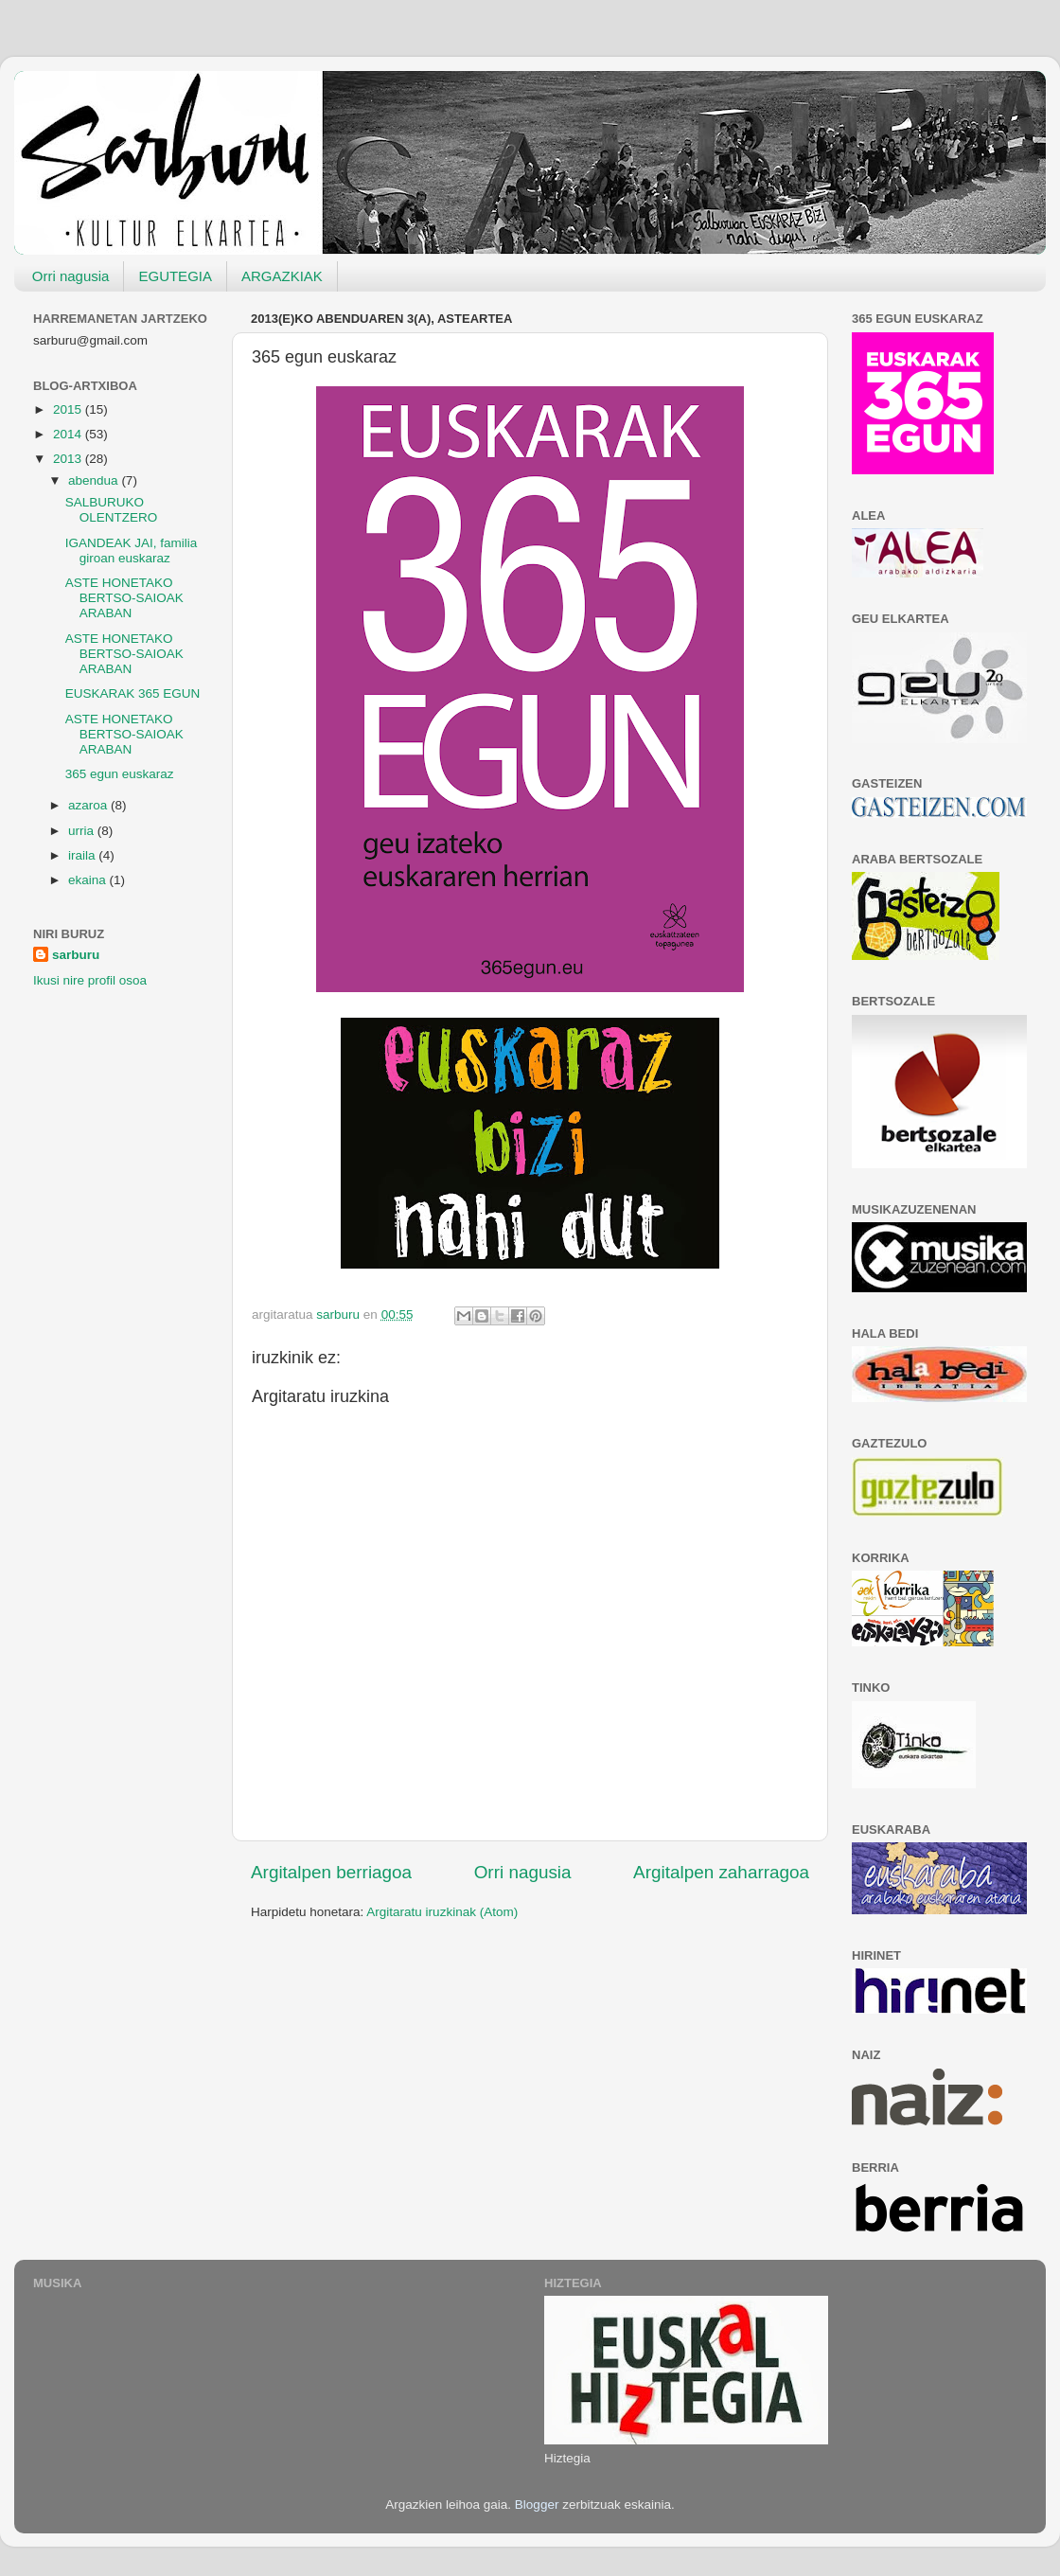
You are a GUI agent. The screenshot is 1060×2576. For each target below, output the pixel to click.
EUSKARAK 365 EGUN (133, 693)
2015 (69, 409)
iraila (83, 855)
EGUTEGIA (175, 276)
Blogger (537, 2504)
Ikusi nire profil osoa (90, 980)
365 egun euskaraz (119, 774)
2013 (69, 459)
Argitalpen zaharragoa (721, 1872)
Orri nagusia (71, 276)
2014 (69, 434)
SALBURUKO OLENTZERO (111, 509)
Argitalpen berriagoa (331, 1872)
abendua (94, 480)
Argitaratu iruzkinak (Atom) (442, 1912)
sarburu (75, 955)
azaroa (89, 805)
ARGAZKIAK (282, 276)
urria (82, 831)
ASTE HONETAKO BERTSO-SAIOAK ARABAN (124, 598)
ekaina (89, 880)
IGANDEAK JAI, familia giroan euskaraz (131, 550)
